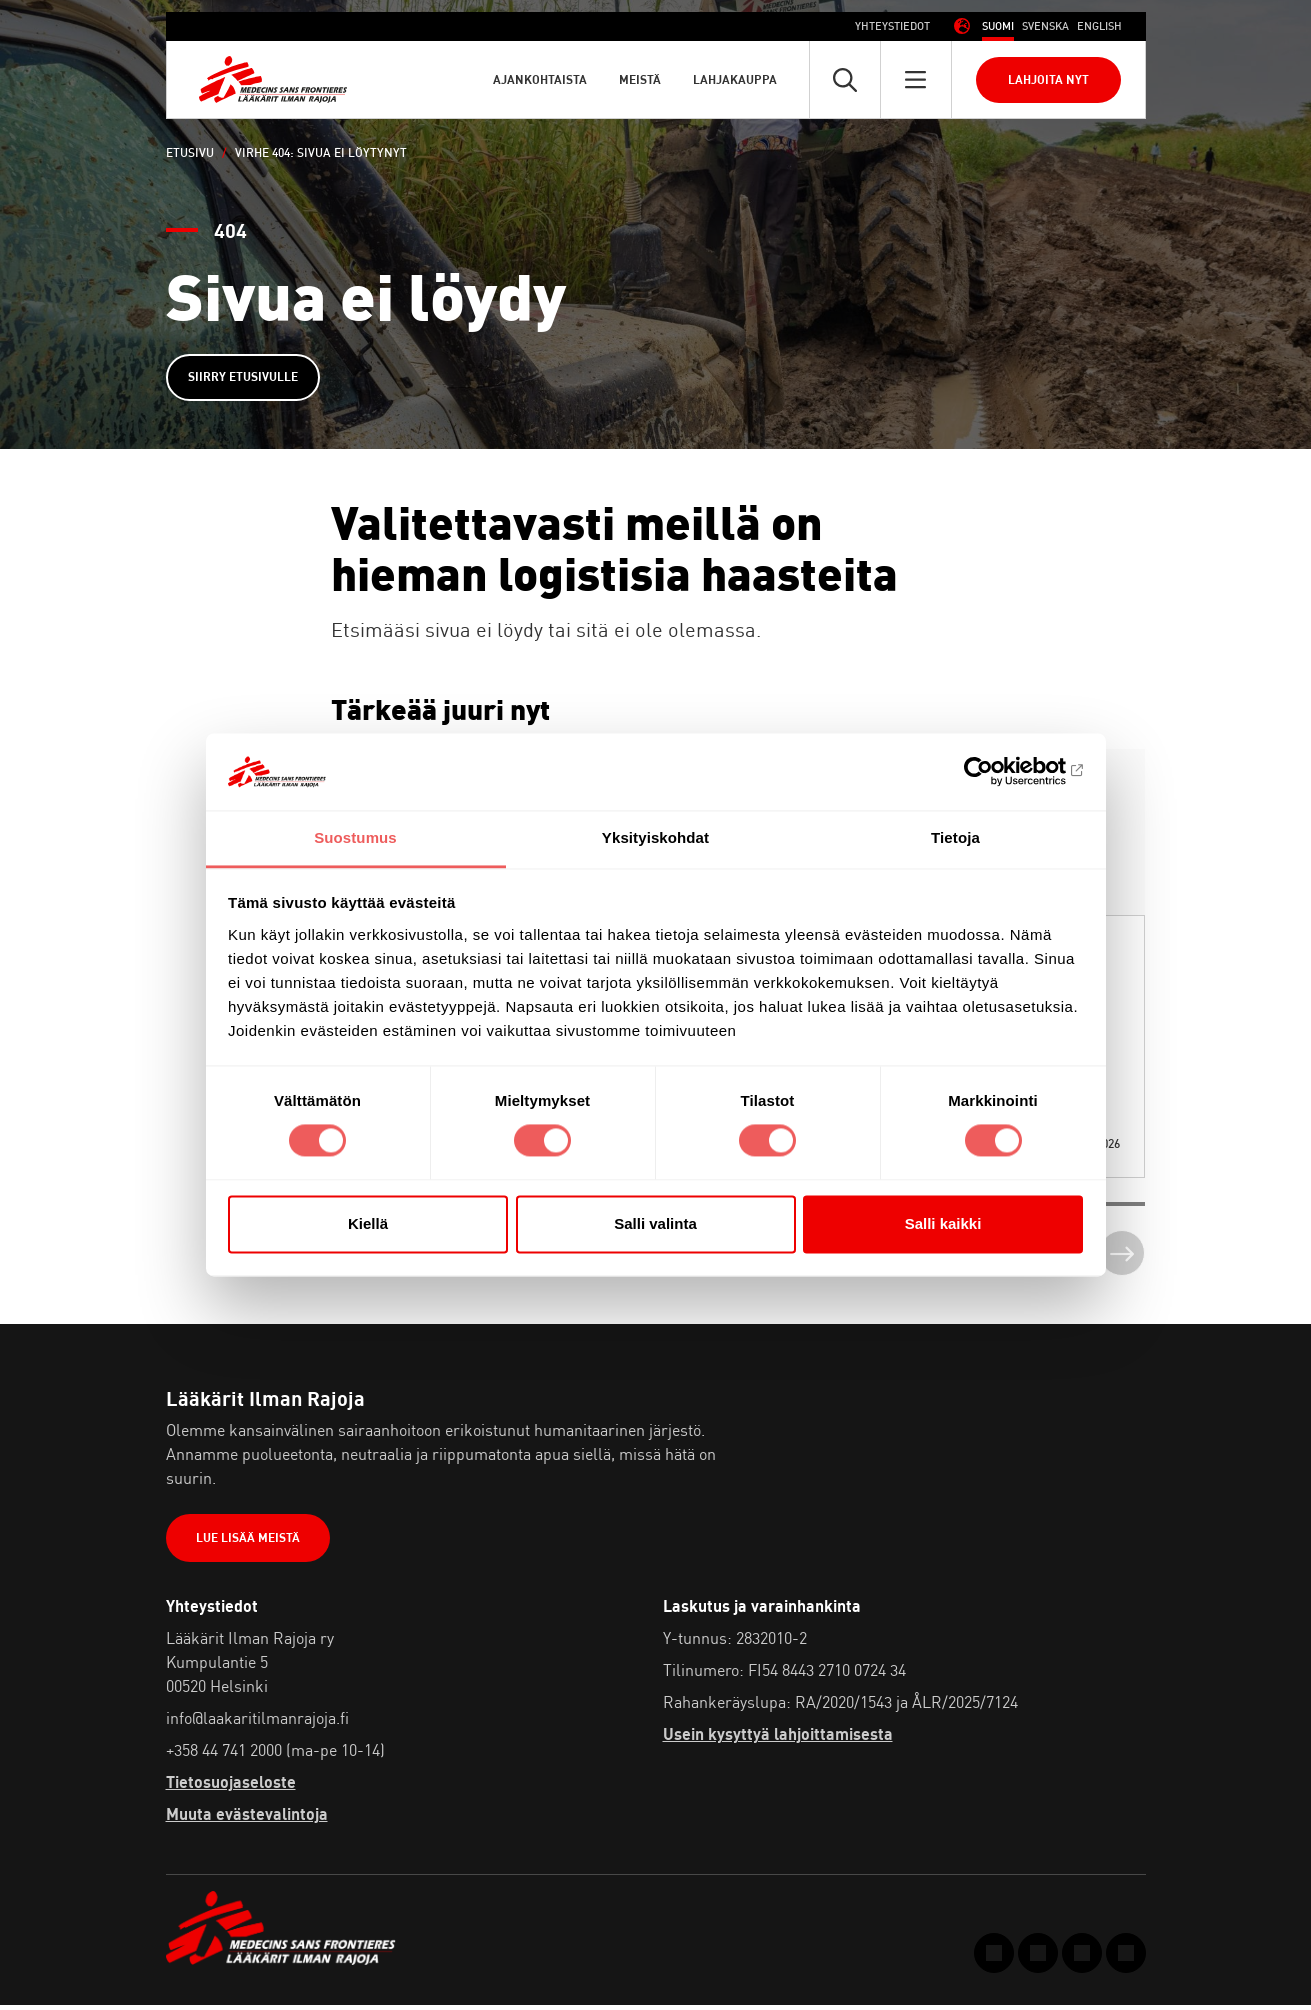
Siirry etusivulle (245, 378)
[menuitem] (998, 26)
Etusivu (190, 152)
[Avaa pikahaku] (845, 79)
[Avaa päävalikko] (916, 79)
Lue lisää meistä (250, 1541)
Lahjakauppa (735, 79)
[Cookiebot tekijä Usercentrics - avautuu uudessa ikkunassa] (995, 772)
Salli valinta (655, 1223)
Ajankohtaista (540, 79)
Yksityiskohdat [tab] (655, 837)
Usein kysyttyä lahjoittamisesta (778, 1738)
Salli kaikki (943, 1223)
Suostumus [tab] (355, 837)
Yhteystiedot (892, 26)
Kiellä (368, 1223)
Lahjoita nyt (1048, 79)
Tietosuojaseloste (231, 1786)
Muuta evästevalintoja (247, 1818)
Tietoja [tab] (955, 837)
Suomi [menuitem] (998, 26)
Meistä (640, 79)
